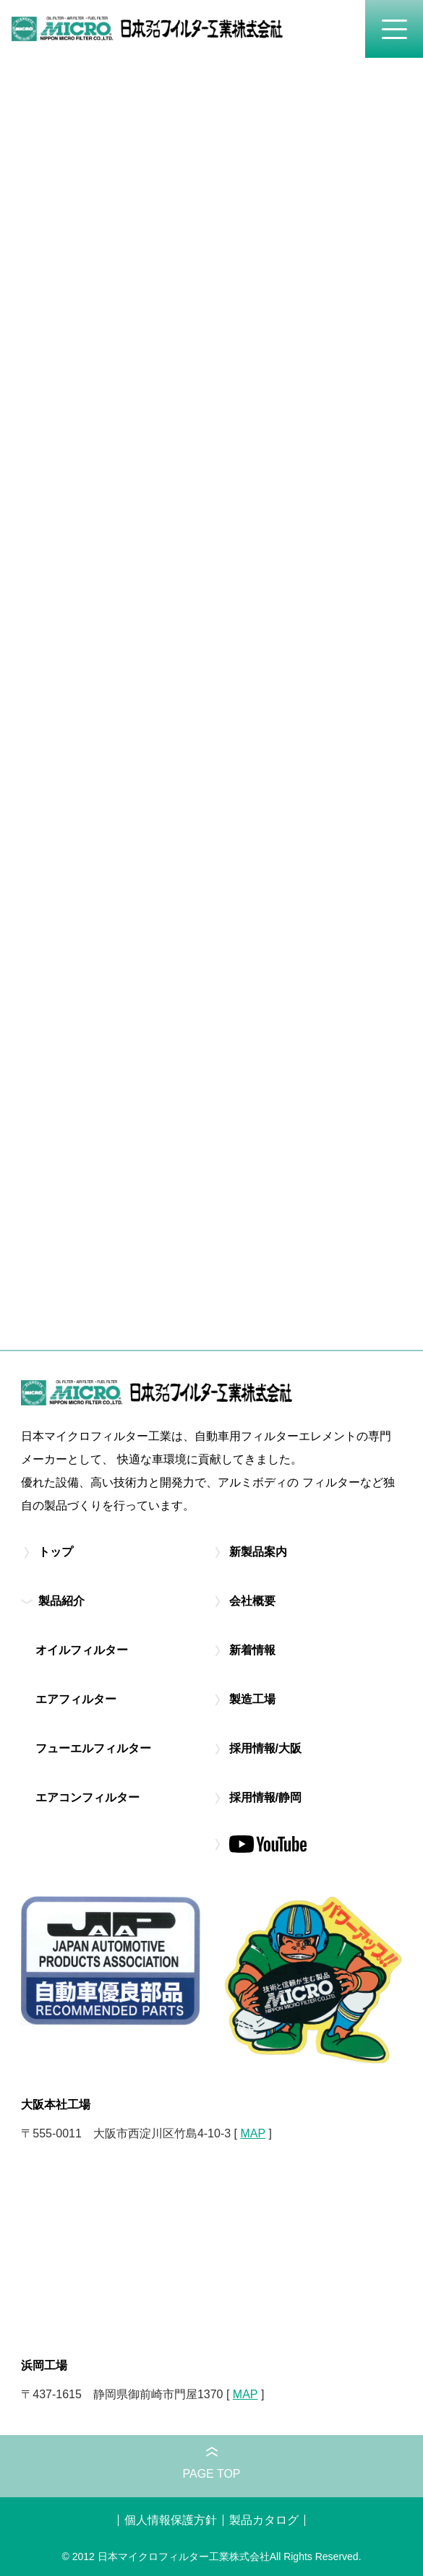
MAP (252, 2133)
